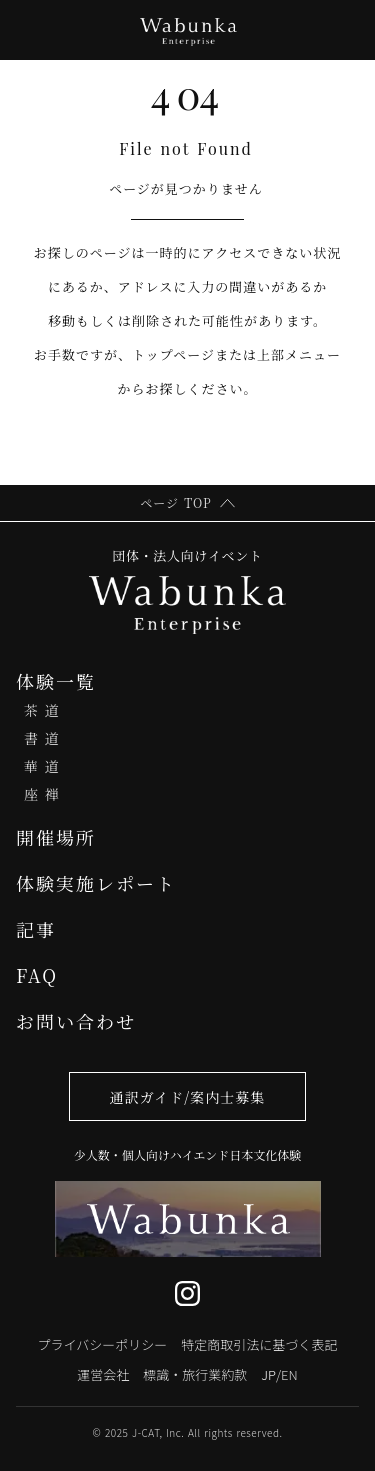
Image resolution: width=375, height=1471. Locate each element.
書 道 (42, 738)
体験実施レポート (96, 883)
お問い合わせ (76, 1021)
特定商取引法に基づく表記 (259, 1344)
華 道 (42, 766)
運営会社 (103, 1374)
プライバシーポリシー (103, 1344)
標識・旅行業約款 (195, 1374)
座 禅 (42, 794)
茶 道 (42, 710)
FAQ (37, 975)
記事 (36, 929)
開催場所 (56, 837)
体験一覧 (56, 681)
